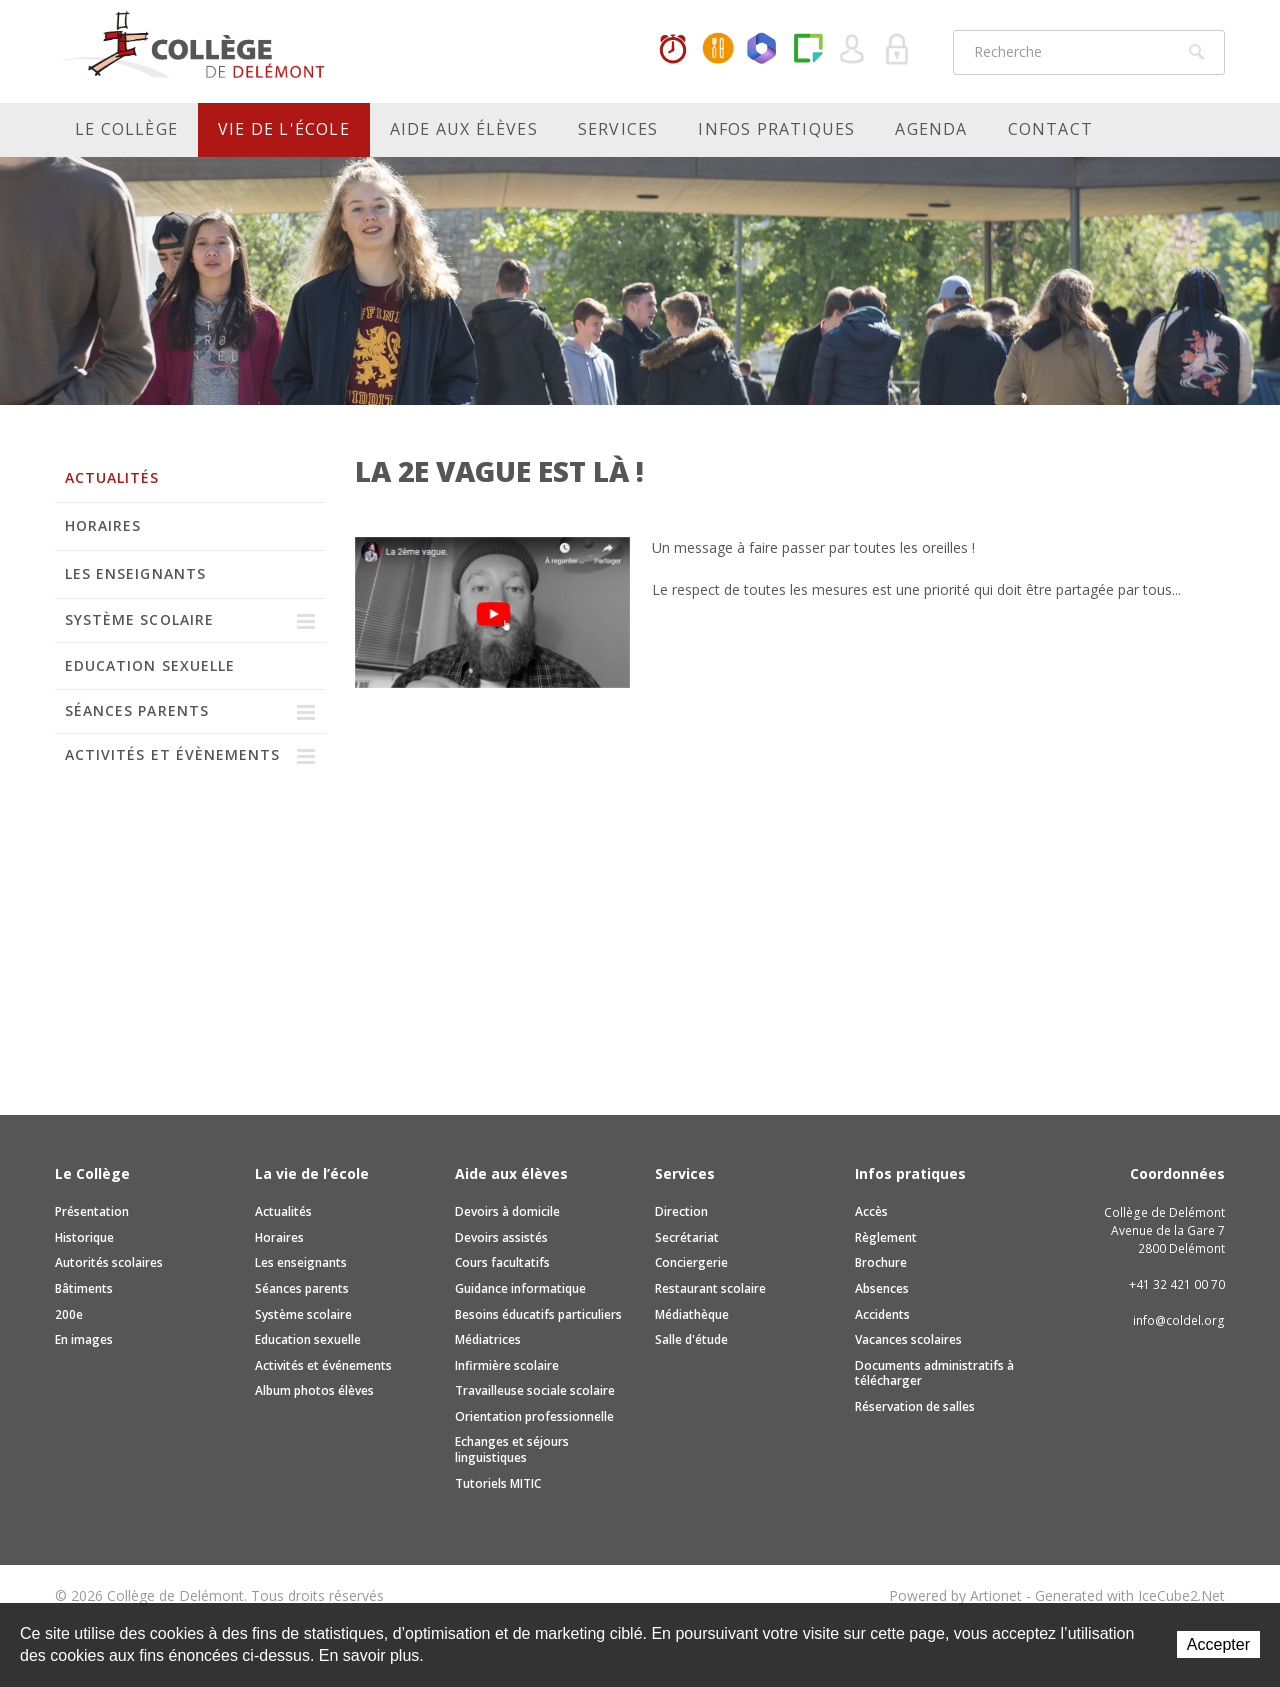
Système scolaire (139, 619)
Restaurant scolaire (710, 1288)
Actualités (112, 477)
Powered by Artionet (955, 1595)
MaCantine (718, 50)
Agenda (931, 129)
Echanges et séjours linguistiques (512, 1449)
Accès (871, 1211)
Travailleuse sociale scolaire (535, 1390)
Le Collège (126, 129)
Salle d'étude (691, 1339)
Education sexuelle (150, 665)
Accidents (882, 1314)
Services (618, 129)
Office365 (763, 50)
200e (69, 1314)
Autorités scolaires (109, 1262)
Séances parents (137, 710)
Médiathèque (692, 1314)
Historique (84, 1237)
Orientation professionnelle (534, 1416)
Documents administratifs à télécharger (934, 1373)
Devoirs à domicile (507, 1211)
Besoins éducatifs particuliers (538, 1314)
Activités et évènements (172, 754)
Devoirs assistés (501, 1237)
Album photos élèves (314, 1390)
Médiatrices (488, 1339)
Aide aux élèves (464, 129)
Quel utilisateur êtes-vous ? (853, 50)
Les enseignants (135, 573)
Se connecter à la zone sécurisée (898, 50)
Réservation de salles (915, 1406)
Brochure (881, 1262)
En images (84, 1339)
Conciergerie (691, 1262)
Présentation (92, 1211)
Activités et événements (323, 1365)
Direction (681, 1211)
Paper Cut (808, 50)
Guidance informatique (520, 1288)
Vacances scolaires (908, 1339)
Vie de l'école (284, 129)
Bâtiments (84, 1288)
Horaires (673, 50)
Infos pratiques (776, 129)
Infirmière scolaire (507, 1365)
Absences (882, 1288)
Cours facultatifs (502, 1262)
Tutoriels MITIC (498, 1483)
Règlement (886, 1237)
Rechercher (1197, 52)
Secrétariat (687, 1237)
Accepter (1218, 1644)
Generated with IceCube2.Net (1130, 1595)
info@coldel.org (1179, 1320)
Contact (1050, 129)
